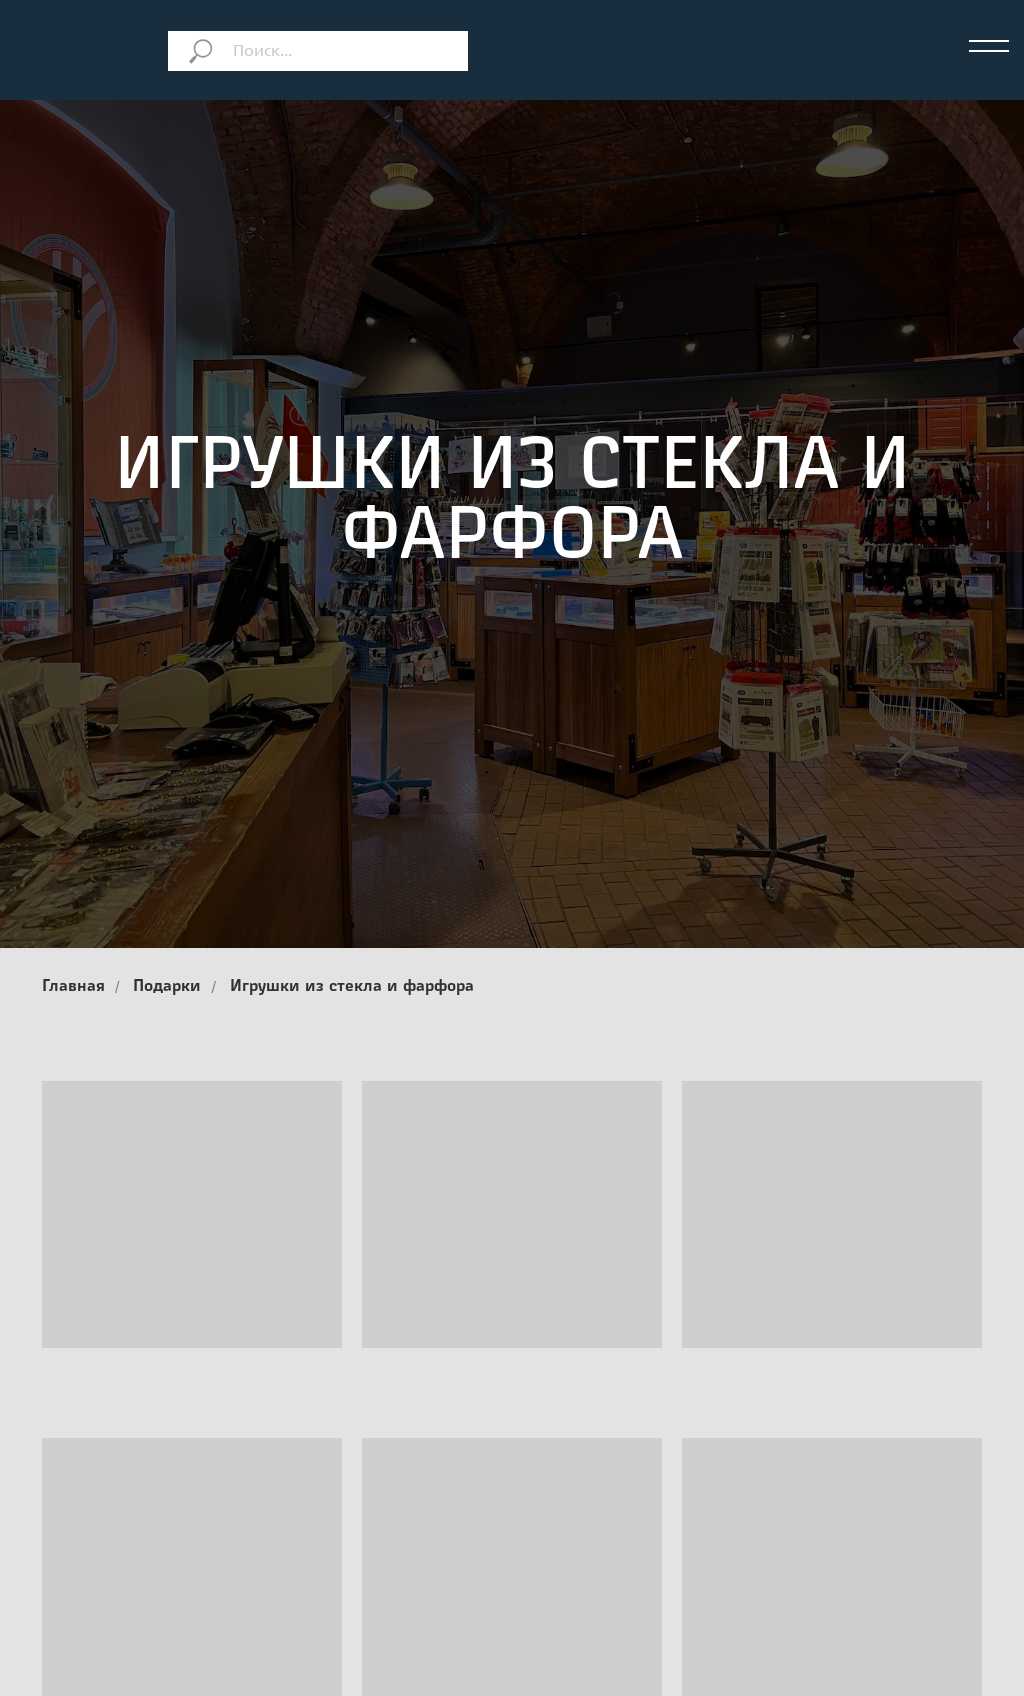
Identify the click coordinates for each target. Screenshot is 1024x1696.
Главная (73, 987)
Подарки (167, 987)
